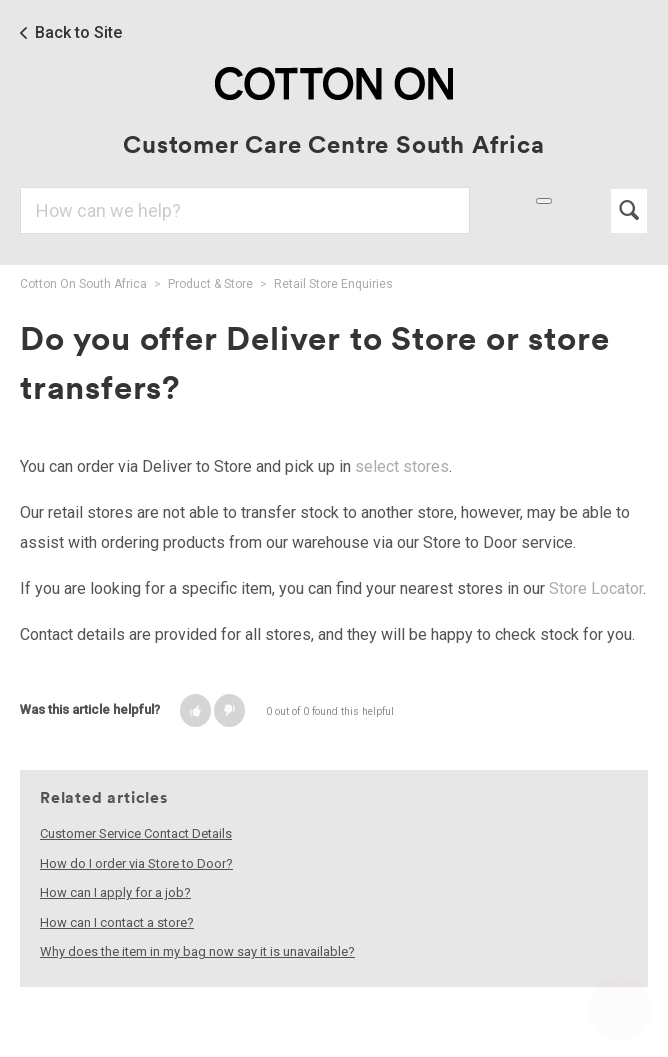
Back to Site (78, 33)
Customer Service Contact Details (136, 833)
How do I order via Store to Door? (136, 863)
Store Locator (596, 588)
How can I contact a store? (117, 922)
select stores (402, 466)
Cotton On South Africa (83, 284)
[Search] (245, 210)
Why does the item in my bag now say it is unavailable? (197, 951)
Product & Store (210, 284)
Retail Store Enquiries (333, 284)
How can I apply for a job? (115, 892)
